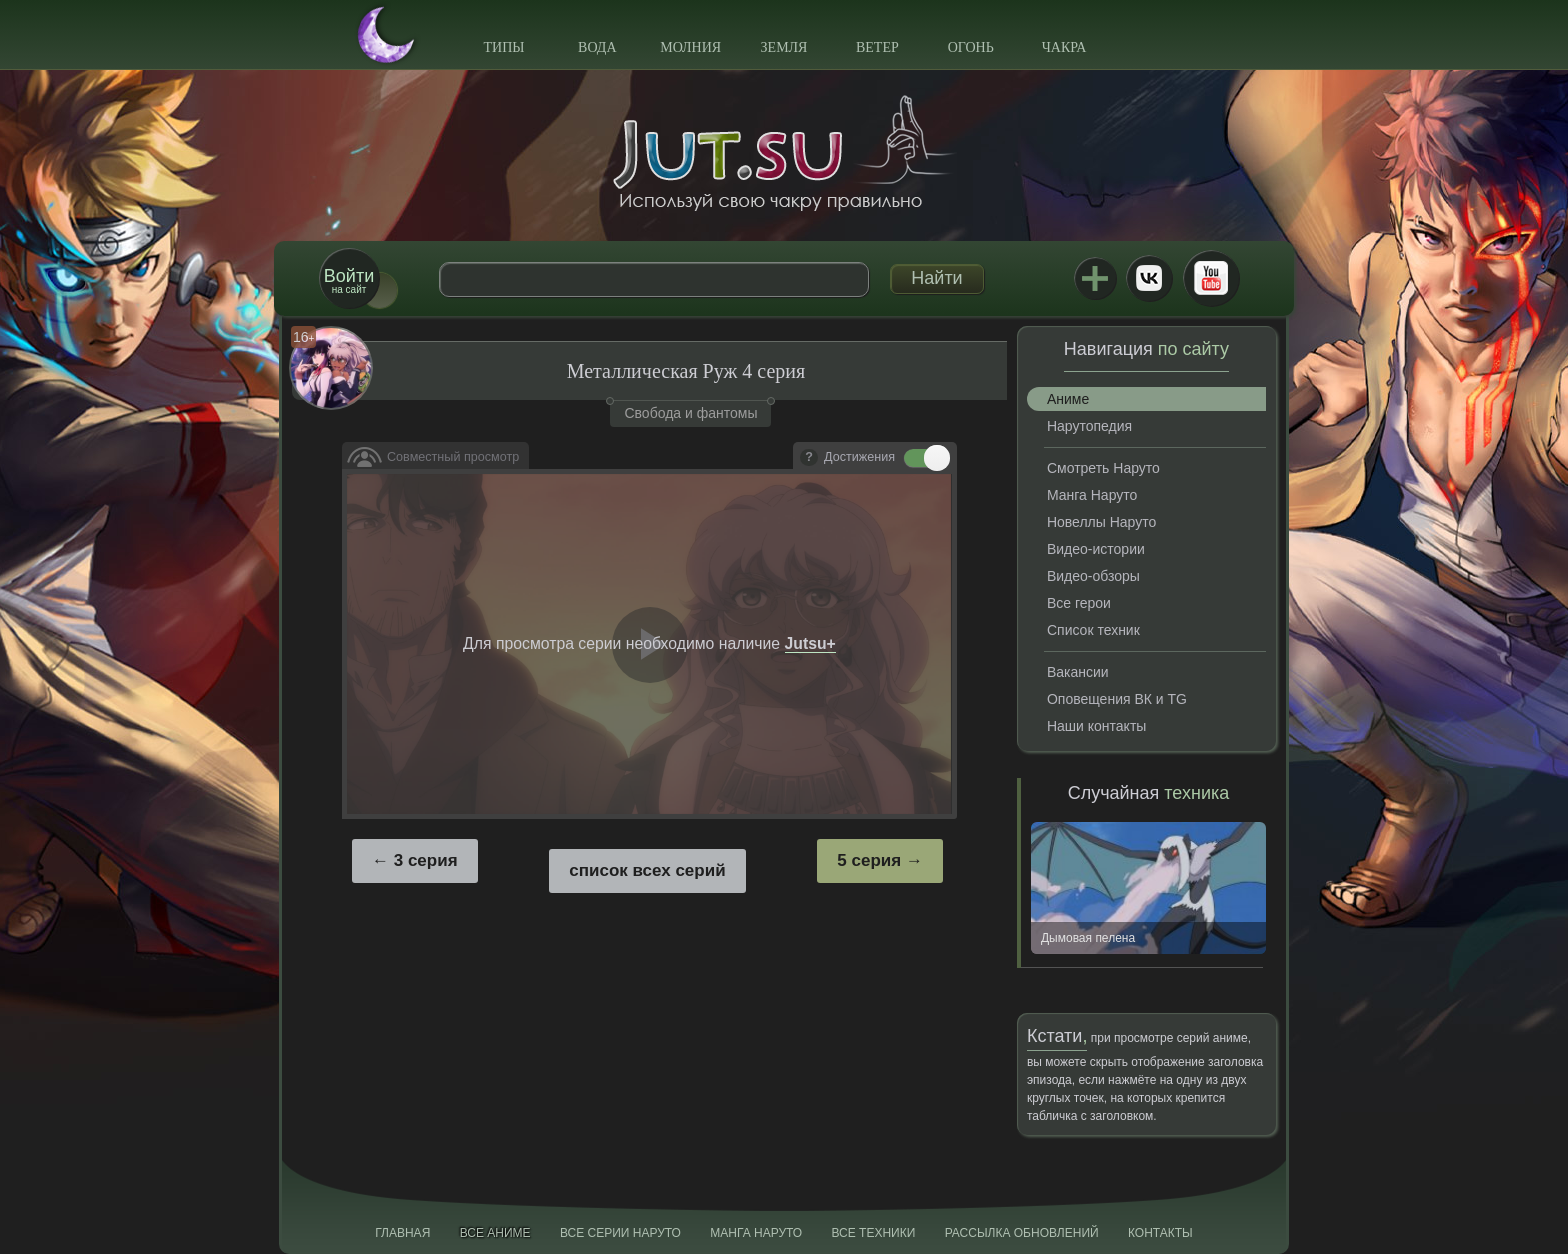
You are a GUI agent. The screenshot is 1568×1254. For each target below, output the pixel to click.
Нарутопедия (1089, 426)
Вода (597, 47)
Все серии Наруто (620, 1233)
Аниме (1068, 399)
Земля (784, 47)
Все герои (1079, 603)
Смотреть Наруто (1103, 468)
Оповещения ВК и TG (1117, 699)
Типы (503, 47)
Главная (402, 1233)
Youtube (1211, 278)
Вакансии (1078, 672)
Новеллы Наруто (1101, 522)
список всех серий (647, 870)
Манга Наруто (1092, 495)
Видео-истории (1096, 549)
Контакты (1160, 1233)
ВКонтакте (1149, 278)
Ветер (877, 47)
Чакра (1064, 47)
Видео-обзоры (1093, 576)
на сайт (349, 280)
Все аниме (495, 1233)
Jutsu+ (1095, 278)
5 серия (869, 860)
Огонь (971, 47)
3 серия (426, 860)
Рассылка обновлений (1022, 1233)
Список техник (1093, 630)
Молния (690, 47)
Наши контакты (1096, 726)
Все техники (873, 1233)
